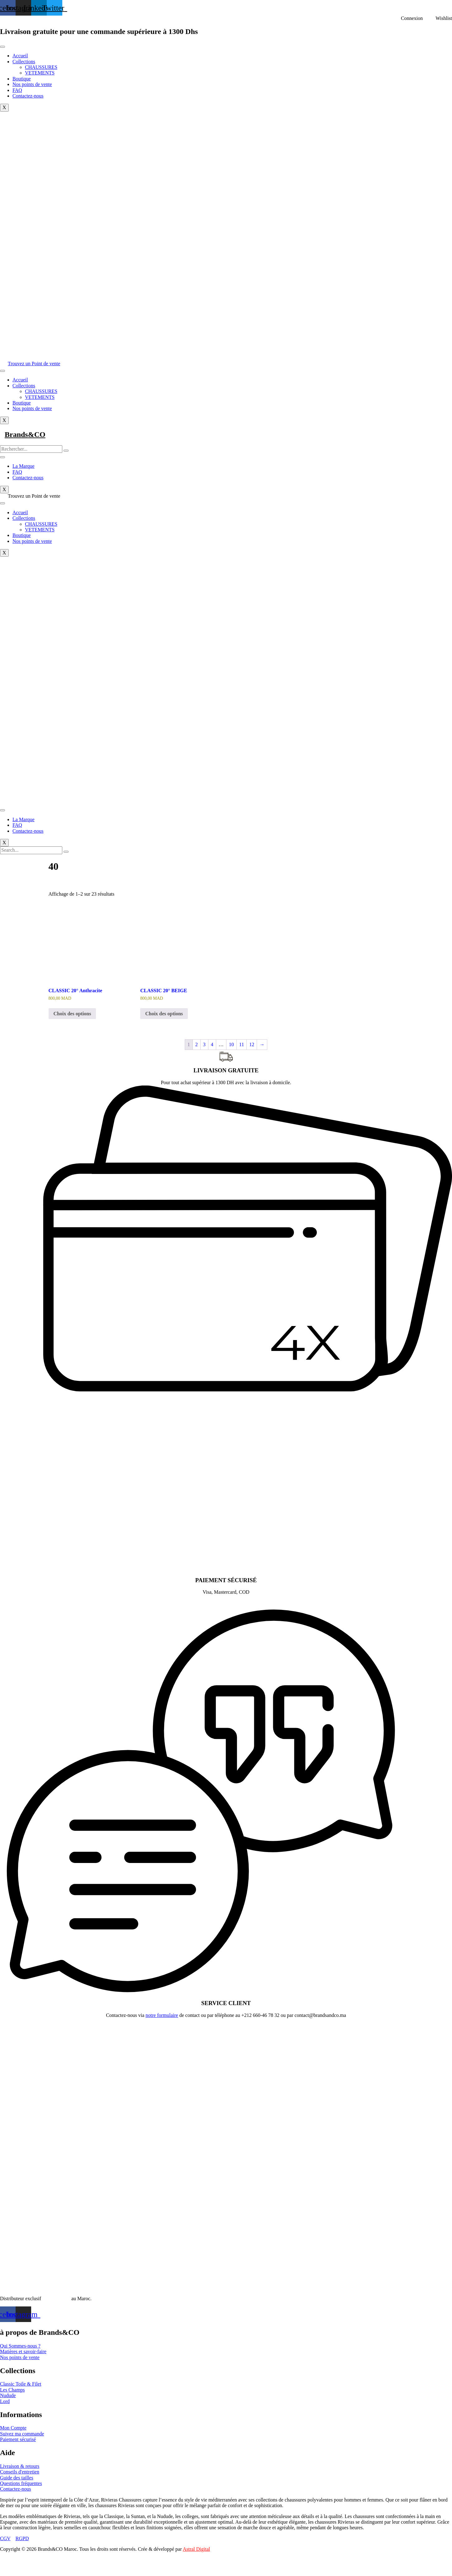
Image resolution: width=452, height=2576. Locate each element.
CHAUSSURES (41, 67)
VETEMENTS (40, 72)
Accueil (20, 55)
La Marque (23, 466)
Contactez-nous (28, 95)
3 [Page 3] (204, 1044)
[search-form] (31, 449)
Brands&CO (25, 434)
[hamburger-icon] (2, 47)
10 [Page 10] (231, 1044)
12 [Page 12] (251, 1044)
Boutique (21, 78)
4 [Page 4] (212, 1044)
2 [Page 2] (196, 1044)
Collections (23, 61)
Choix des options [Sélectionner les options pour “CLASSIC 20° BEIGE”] (164, 1013)
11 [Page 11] (241, 1044)
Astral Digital (196, 2549)
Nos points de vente (32, 84)
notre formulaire (161, 2015)
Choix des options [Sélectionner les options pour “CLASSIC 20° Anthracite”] (72, 1013)
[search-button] (66, 451)
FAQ (17, 90)
